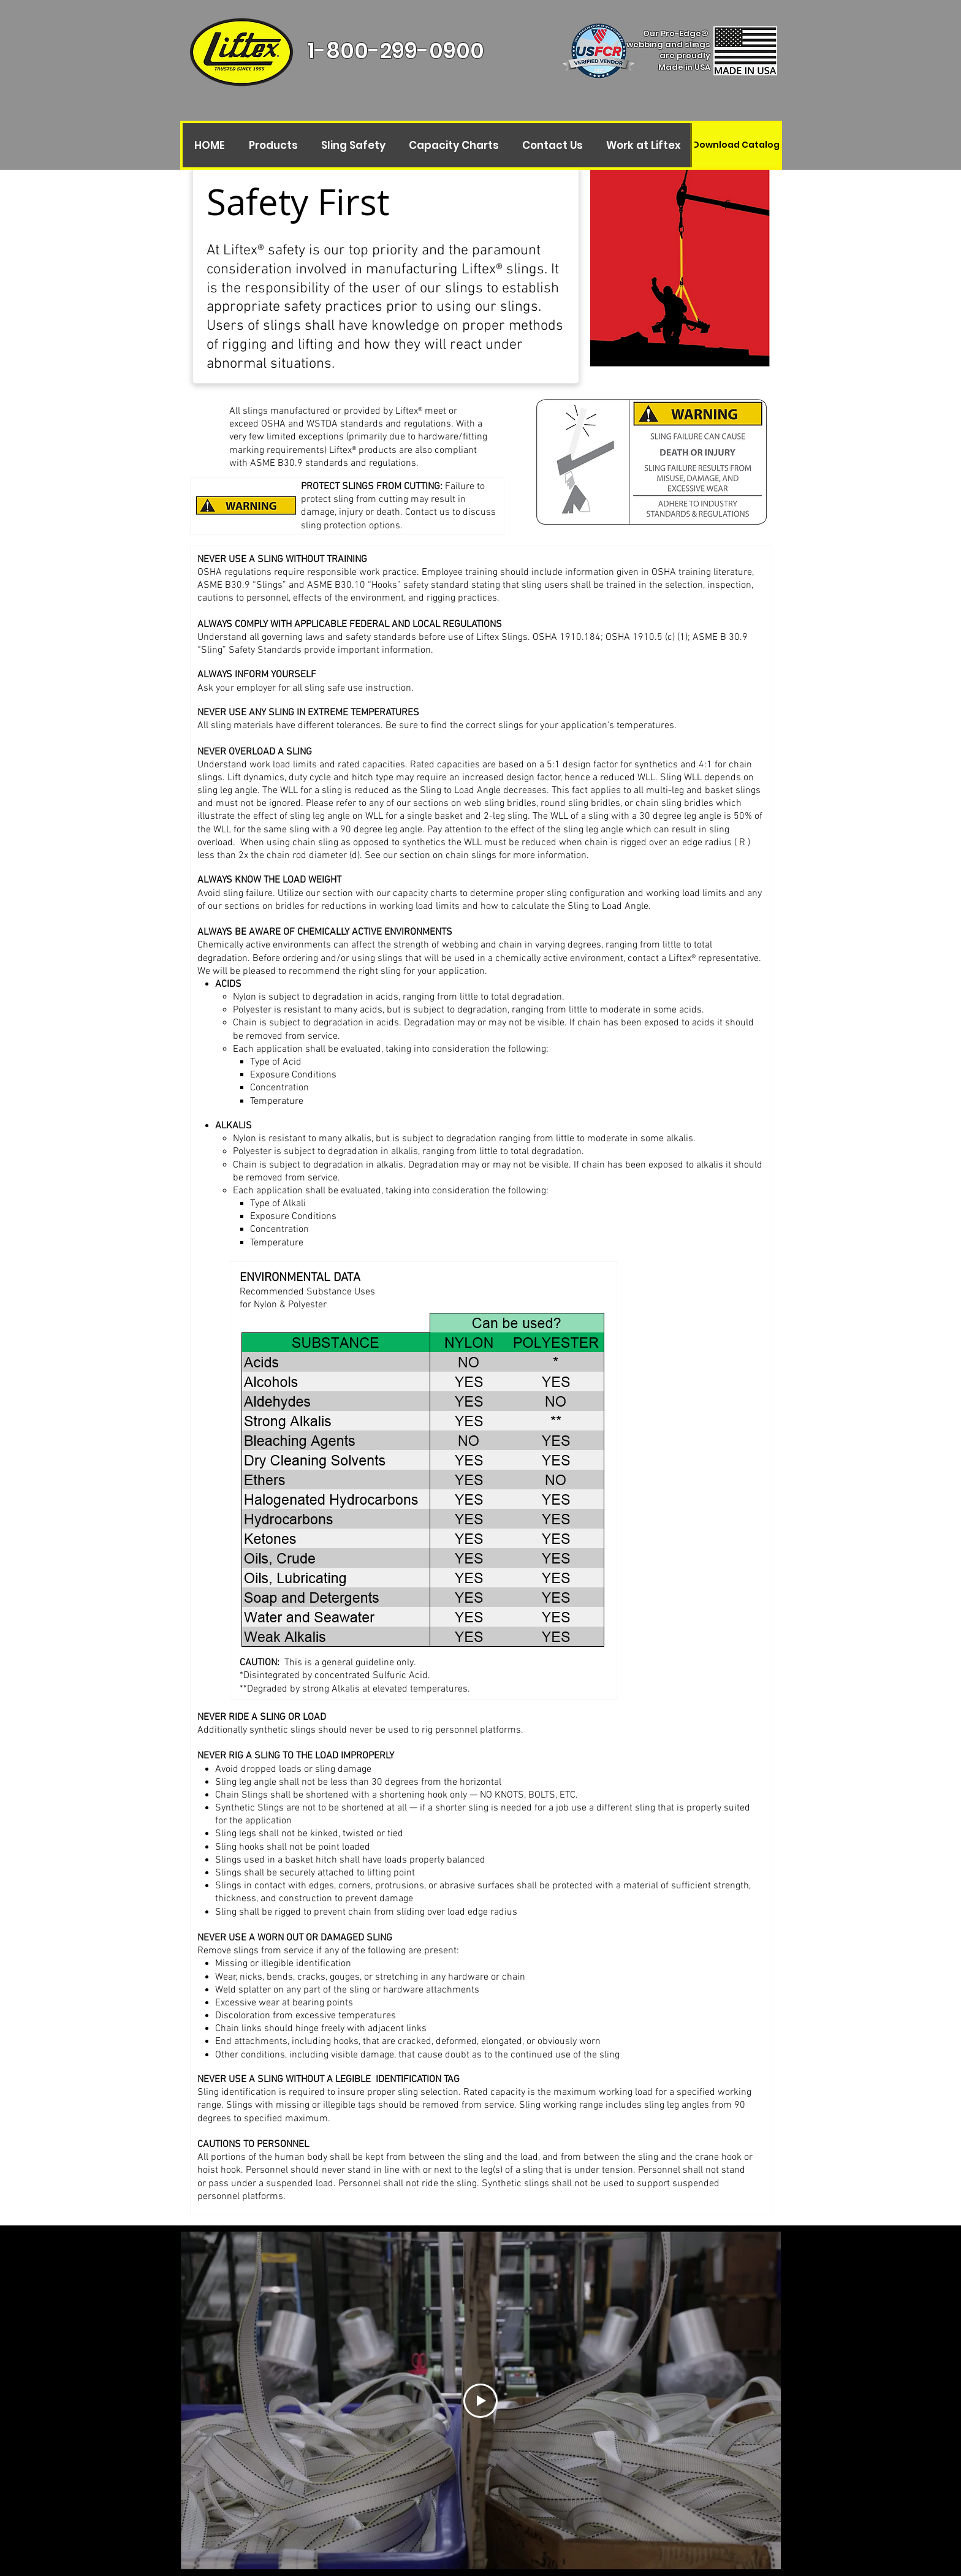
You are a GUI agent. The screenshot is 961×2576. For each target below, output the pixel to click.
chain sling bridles (674, 803)
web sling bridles (500, 803)
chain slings (471, 855)
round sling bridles (580, 803)
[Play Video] (480, 2401)
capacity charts (425, 893)
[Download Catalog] (736, 145)
